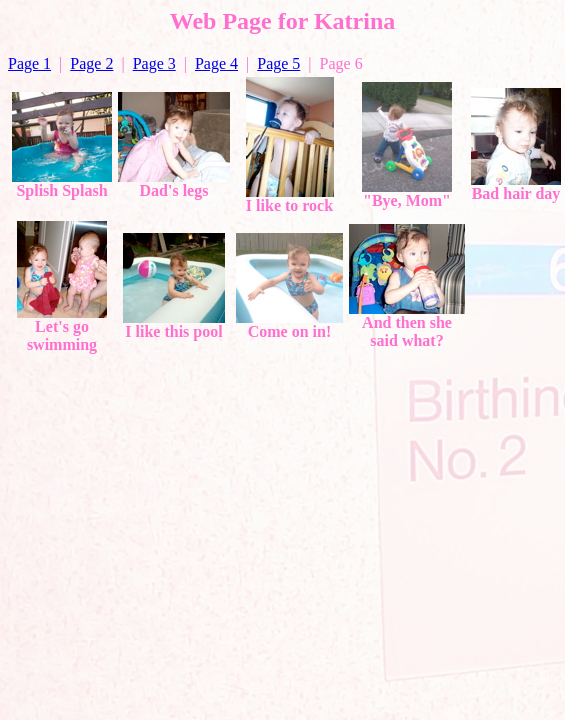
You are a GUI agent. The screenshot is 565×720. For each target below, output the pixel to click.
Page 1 (29, 63)
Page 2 (91, 63)
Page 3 (154, 63)
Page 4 (216, 63)
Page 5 (278, 63)
